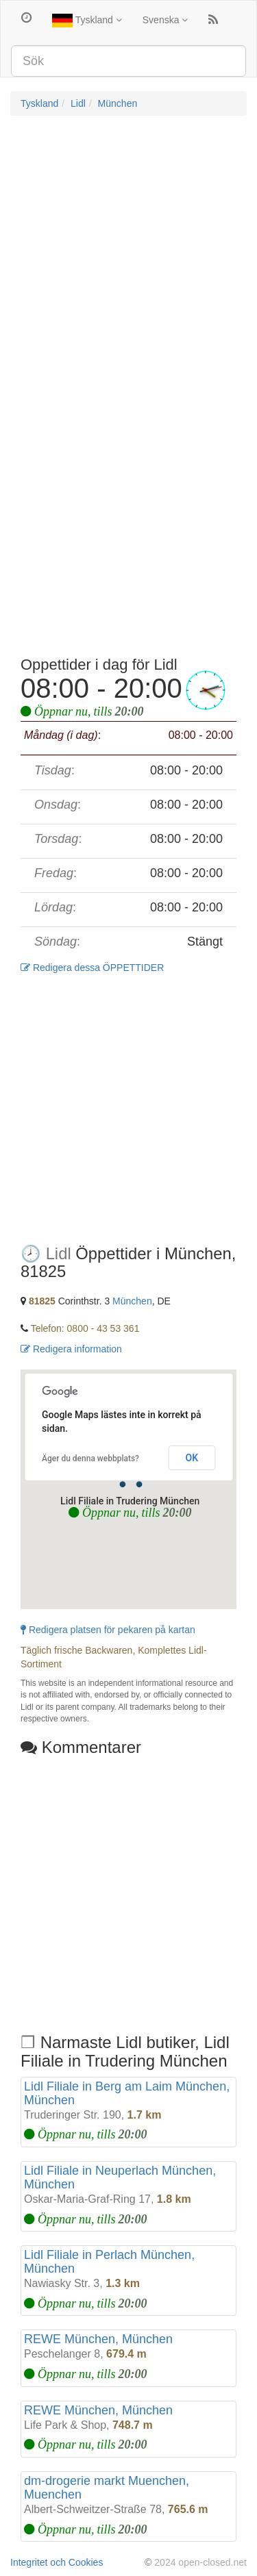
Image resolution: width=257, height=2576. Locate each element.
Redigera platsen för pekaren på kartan (108, 1629)
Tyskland (87, 20)
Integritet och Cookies (56, 2562)
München (118, 103)
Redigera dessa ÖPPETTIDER (92, 967)
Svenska (165, 19)
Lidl (78, 103)
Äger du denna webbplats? (90, 1458)
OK (192, 1457)
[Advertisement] (128, 257)
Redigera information (71, 1348)
